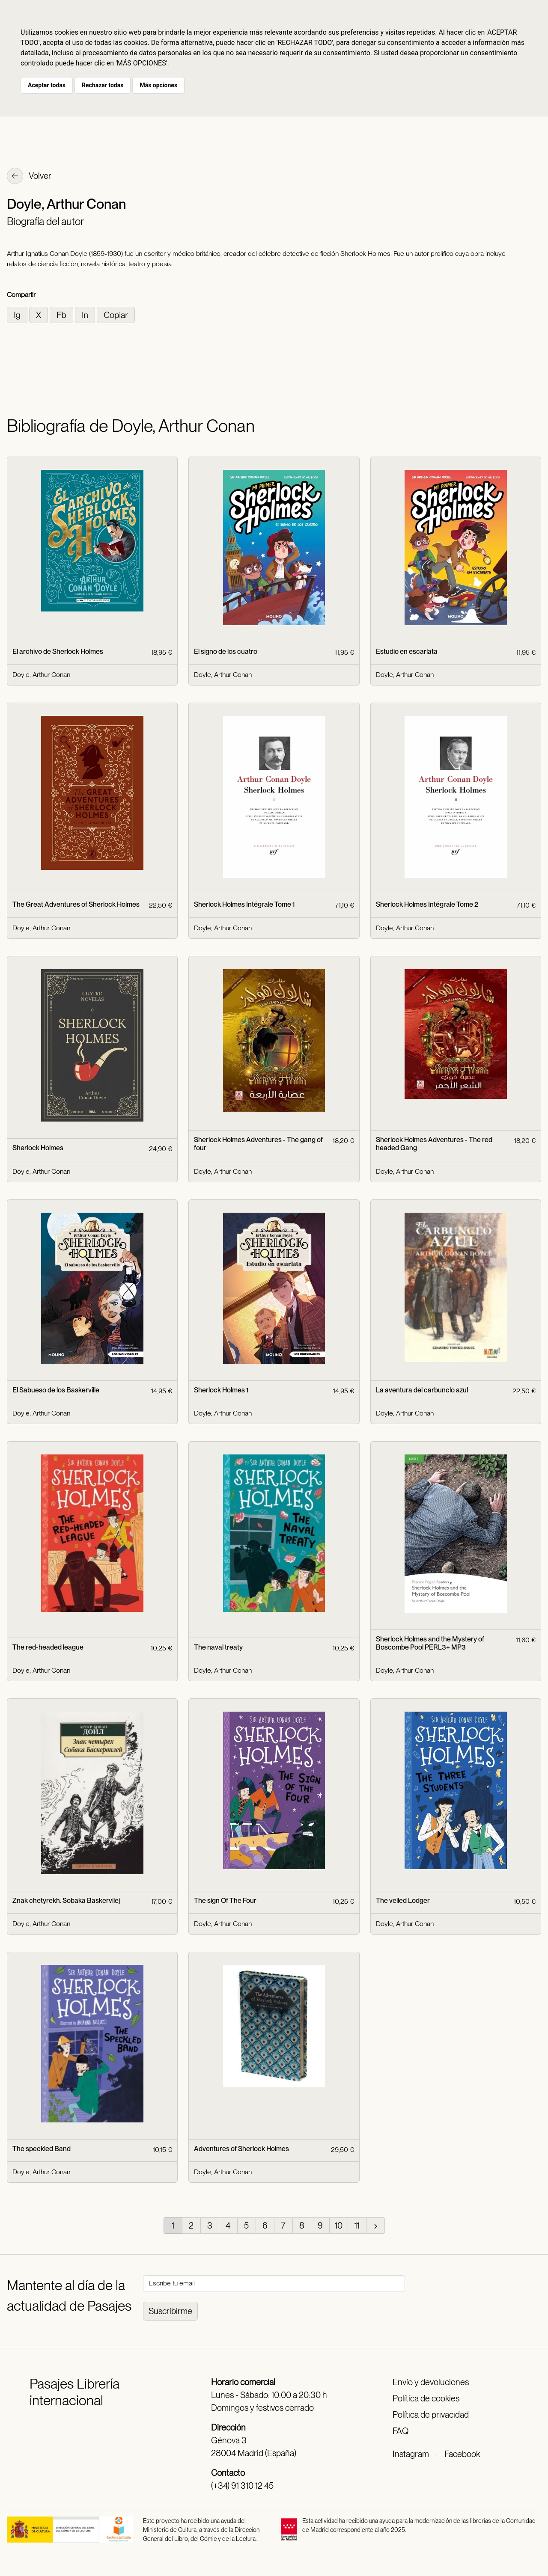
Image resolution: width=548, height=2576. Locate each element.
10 (338, 2225)
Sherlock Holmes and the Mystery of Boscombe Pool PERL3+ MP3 (430, 1643)
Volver (29, 177)
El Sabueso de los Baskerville (55, 1390)
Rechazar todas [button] (102, 85)
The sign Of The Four (225, 1900)
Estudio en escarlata (407, 651)
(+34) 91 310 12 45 (242, 2486)
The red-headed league (47, 1647)
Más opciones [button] (158, 85)
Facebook (462, 2454)
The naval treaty (218, 1647)
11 (357, 2225)
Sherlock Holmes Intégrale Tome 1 (244, 904)
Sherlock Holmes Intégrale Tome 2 (427, 904)
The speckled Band (41, 2149)
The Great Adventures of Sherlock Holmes (76, 904)
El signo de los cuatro (225, 651)
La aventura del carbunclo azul (422, 1390)
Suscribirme (170, 2311)
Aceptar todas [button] (47, 85)
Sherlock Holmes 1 (221, 1390)
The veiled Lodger (403, 1900)
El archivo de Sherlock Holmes (57, 651)
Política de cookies (426, 2398)
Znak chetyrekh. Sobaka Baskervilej (66, 1900)
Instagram (411, 2454)
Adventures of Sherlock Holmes (241, 2149)
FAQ (400, 2431)
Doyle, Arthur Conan (41, 675)
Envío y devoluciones (431, 2382)
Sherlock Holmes (37, 1148)
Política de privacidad (431, 2415)
